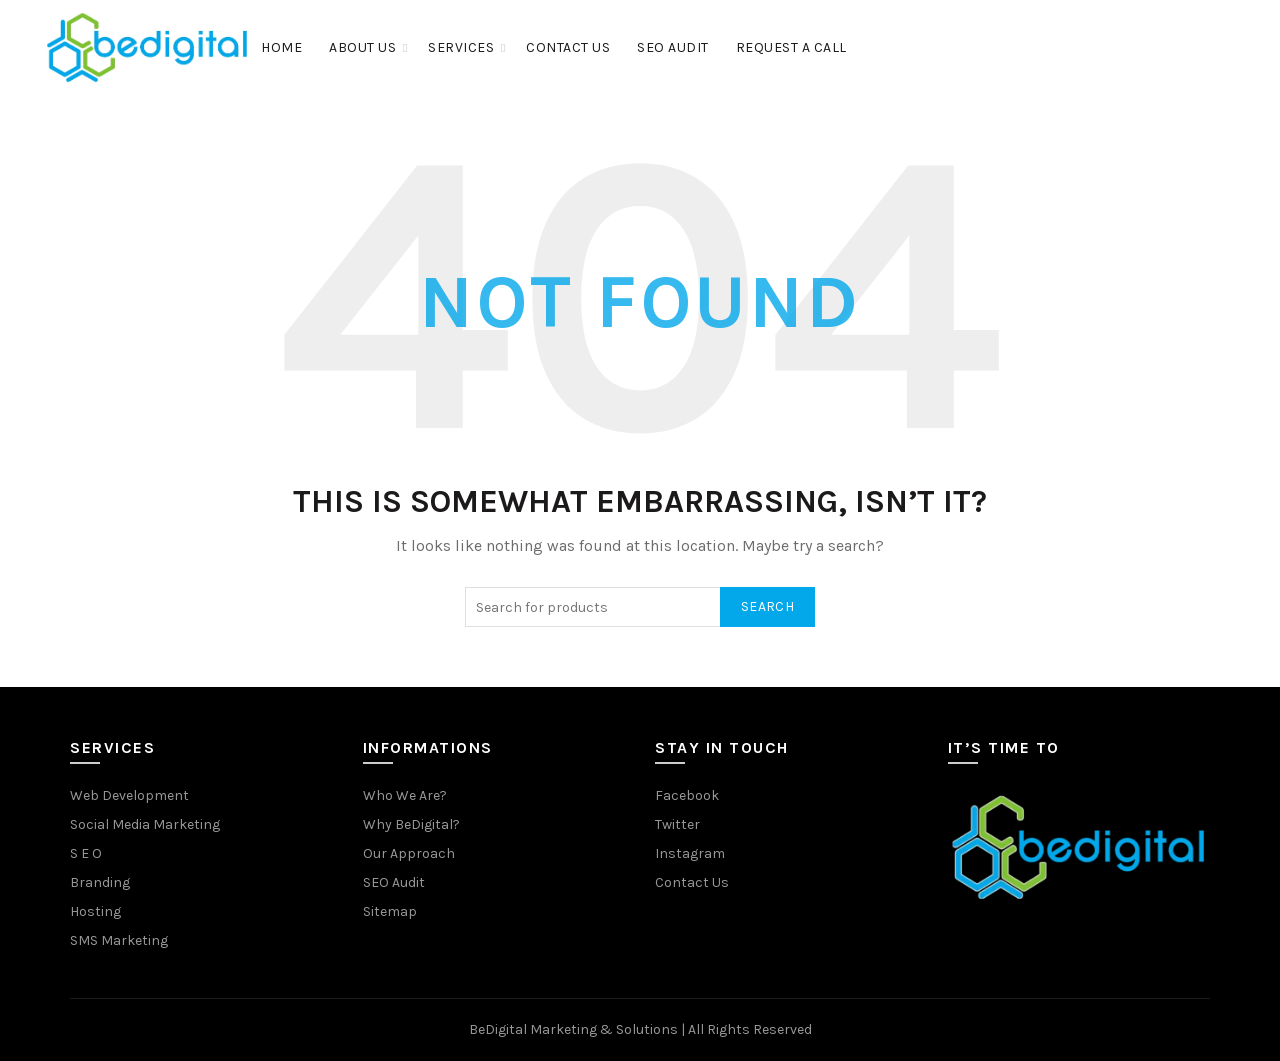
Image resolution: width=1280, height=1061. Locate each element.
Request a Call (791, 47)
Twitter (677, 824)
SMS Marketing (119, 940)
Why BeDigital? (411, 824)
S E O (86, 853)
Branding (100, 882)
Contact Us (568, 47)
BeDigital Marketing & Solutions (575, 1029)
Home (281, 47)
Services (461, 47)
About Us (362, 47)
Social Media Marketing (145, 824)
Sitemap (390, 911)
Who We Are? (405, 795)
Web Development (129, 795)
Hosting (95, 911)
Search (767, 606)
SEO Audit (673, 47)
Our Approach (409, 853)
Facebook (687, 795)
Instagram (690, 853)
